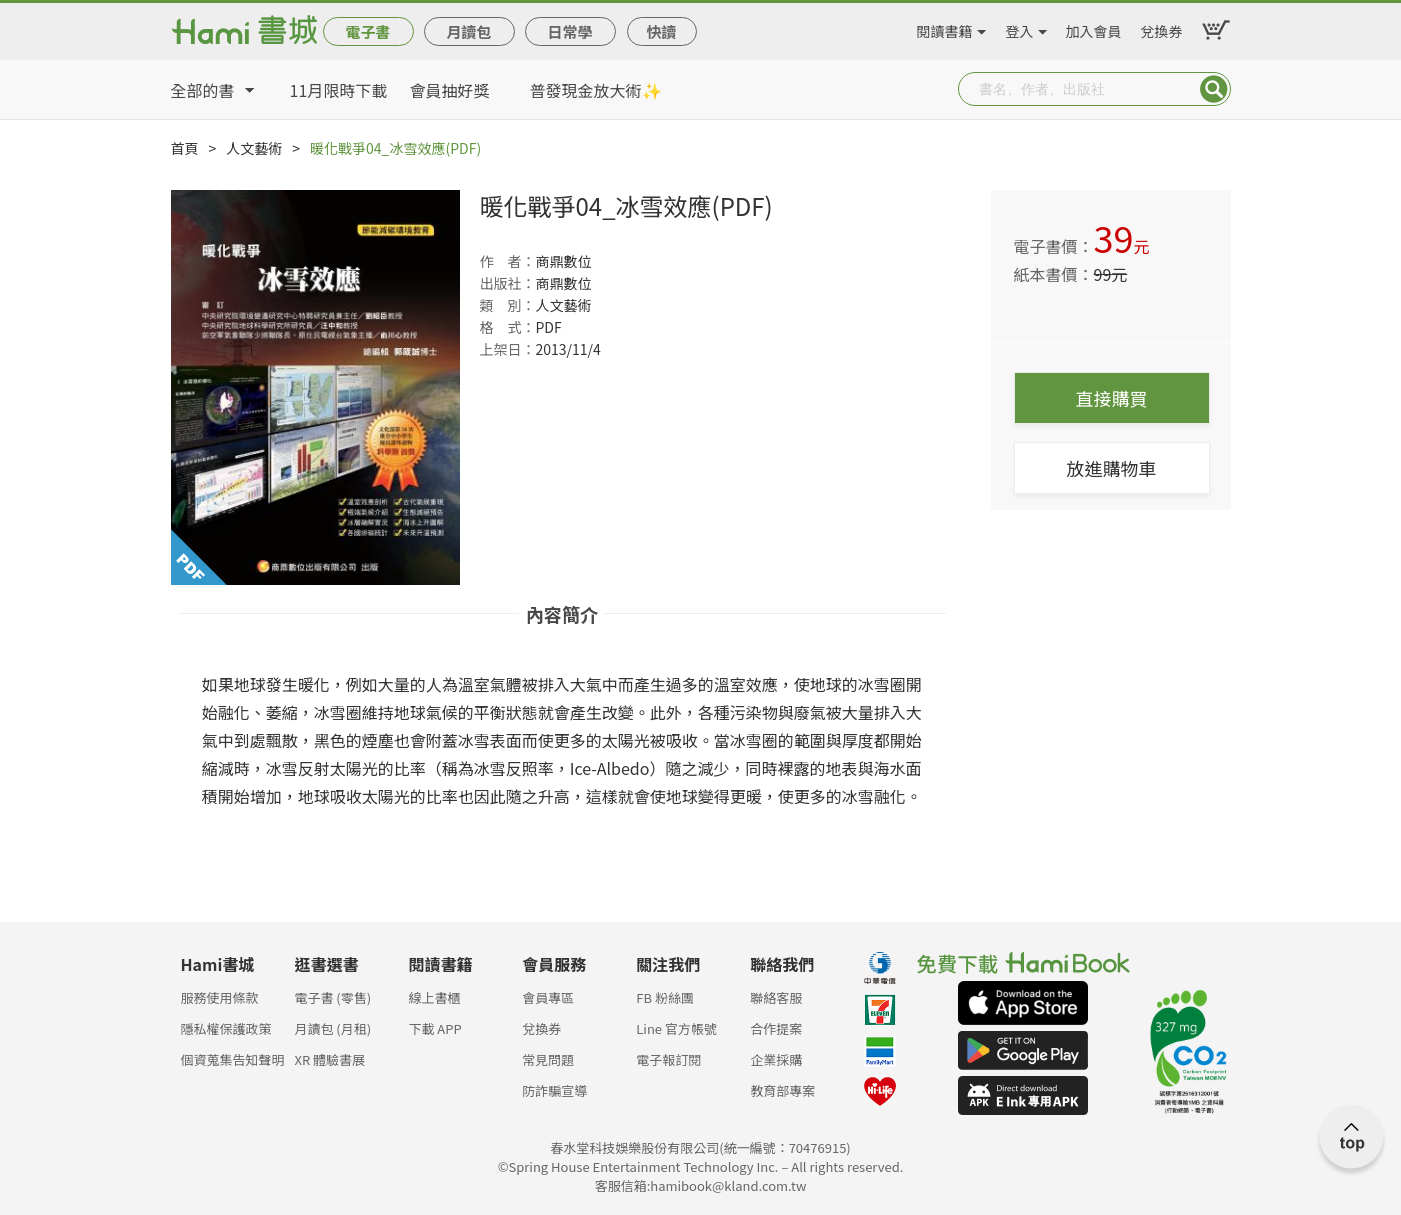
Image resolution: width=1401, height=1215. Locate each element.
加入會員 (1094, 28)
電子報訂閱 (668, 1059)
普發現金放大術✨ (596, 90)
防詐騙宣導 (554, 1090)
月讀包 (468, 31)
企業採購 (776, 1059)
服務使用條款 (220, 997)
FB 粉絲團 (665, 997)
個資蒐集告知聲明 (233, 1059)
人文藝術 (254, 148)
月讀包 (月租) (332, 1028)
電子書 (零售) (332, 997)
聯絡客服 (776, 997)
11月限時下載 (339, 90)
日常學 (569, 31)
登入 (1020, 28)
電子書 (367, 31)
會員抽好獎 (450, 90)
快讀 (661, 31)
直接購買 (1112, 398)
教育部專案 (782, 1090)
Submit (1214, 89)
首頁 (185, 148)
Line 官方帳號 (676, 1028)
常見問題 (548, 1059)
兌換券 (1162, 28)
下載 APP (434, 1028)
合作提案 (776, 1028)
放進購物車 (1112, 468)
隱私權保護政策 (226, 1028)
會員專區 (548, 997)
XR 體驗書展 (329, 1059)
